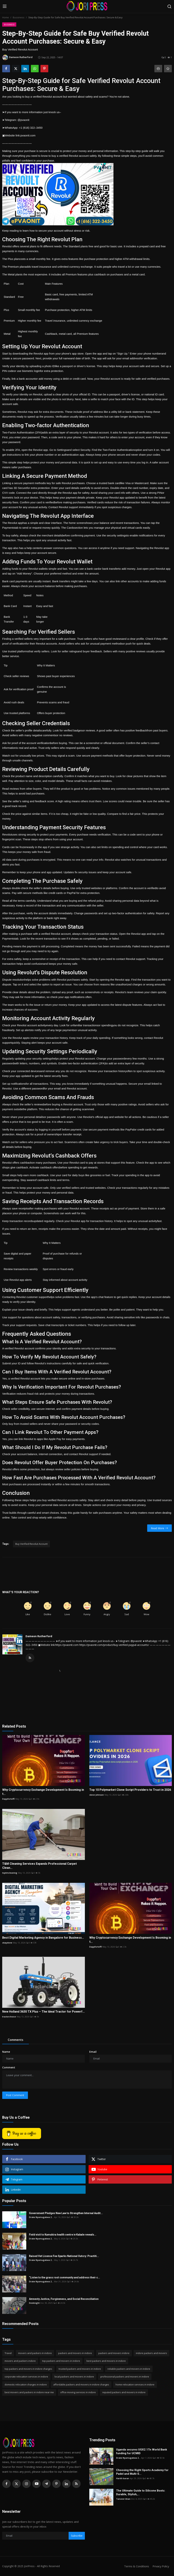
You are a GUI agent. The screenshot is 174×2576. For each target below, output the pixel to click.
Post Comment (15, 2095)
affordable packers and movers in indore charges (81, 2384)
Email (93, 2051)
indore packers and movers (151, 2353)
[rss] (76, 2484)
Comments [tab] (15, 2040)
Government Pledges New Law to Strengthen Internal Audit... (66, 2213)
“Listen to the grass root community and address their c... (64, 2277)
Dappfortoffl (8, 1799)
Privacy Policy (160, 2566)
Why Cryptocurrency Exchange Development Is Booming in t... (43, 1792)
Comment (8, 2067)
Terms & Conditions (135, 2566)
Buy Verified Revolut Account (31, 1543)
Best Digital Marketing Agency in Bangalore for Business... (43, 1938)
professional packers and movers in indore (124, 2376)
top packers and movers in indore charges (28, 2368)
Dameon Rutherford (39, 1636)
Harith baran (122, 2478)
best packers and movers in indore (106, 2361)
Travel (8, 2353)
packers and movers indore (113, 2353)
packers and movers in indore (75, 2353)
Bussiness (18, 17)
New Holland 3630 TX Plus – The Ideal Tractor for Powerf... (43, 2011)
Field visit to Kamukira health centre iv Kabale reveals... (62, 2234)
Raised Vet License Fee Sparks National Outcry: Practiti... (64, 2256)
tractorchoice (9, 2016)
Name (6, 2051)
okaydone (7, 1942)
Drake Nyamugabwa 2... (41, 2217)
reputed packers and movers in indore (124, 2392)
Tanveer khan (123, 2498)
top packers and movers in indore (61, 2361)
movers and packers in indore (35, 2353)
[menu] (4, 6)
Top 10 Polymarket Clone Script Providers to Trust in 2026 (130, 1790)
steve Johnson (96, 1795)
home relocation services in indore (135, 2384)
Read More (159, 1528)
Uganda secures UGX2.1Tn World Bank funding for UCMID (141, 2451)
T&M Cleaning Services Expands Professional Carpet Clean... (39, 1866)
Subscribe (76, 2536)
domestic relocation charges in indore (26, 2384)
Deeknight (34, 2303)
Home (5, 17)
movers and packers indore (20, 2361)
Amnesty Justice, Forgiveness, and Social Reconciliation (64, 2298)
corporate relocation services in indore (26, 2376)
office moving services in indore (78, 2392)
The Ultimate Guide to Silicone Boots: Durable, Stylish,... (140, 2492)
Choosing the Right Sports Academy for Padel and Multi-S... (142, 2471)
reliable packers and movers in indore (128, 2368)
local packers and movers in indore (74, 2376)
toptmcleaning (9, 1873)
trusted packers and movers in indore (80, 2368)
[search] (169, 6)
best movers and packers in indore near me (29, 2392)
